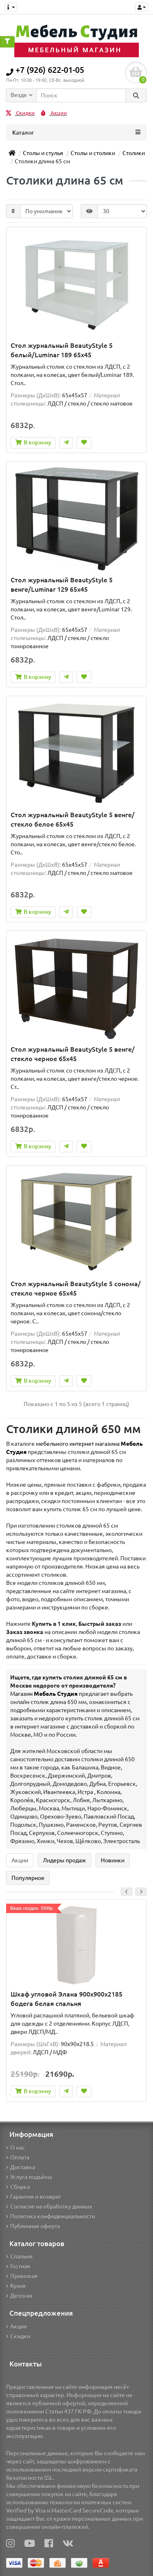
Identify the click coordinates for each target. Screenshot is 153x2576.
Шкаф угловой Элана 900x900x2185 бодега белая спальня (66, 1998)
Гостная (18, 2266)
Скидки (20, 113)
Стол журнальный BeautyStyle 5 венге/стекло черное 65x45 (73, 1054)
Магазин (44, 1693)
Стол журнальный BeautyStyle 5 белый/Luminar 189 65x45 (62, 350)
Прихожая (22, 2276)
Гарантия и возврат (33, 2196)
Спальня (19, 2256)
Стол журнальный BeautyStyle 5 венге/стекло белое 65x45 (73, 819)
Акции (54, 113)
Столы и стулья (43, 153)
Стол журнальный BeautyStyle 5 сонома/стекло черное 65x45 (76, 1288)
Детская (19, 2295)
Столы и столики (93, 153)
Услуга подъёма (29, 2177)
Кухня (16, 2286)
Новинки (112, 1860)
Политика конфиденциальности (50, 2216)
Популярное (27, 1878)
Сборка (18, 2187)
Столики (133, 153)
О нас (15, 2147)
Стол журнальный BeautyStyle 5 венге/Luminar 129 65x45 (62, 584)
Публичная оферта (33, 2226)
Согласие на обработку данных (49, 2206)
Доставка (20, 2167)
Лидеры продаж (64, 1860)
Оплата (17, 2157)
